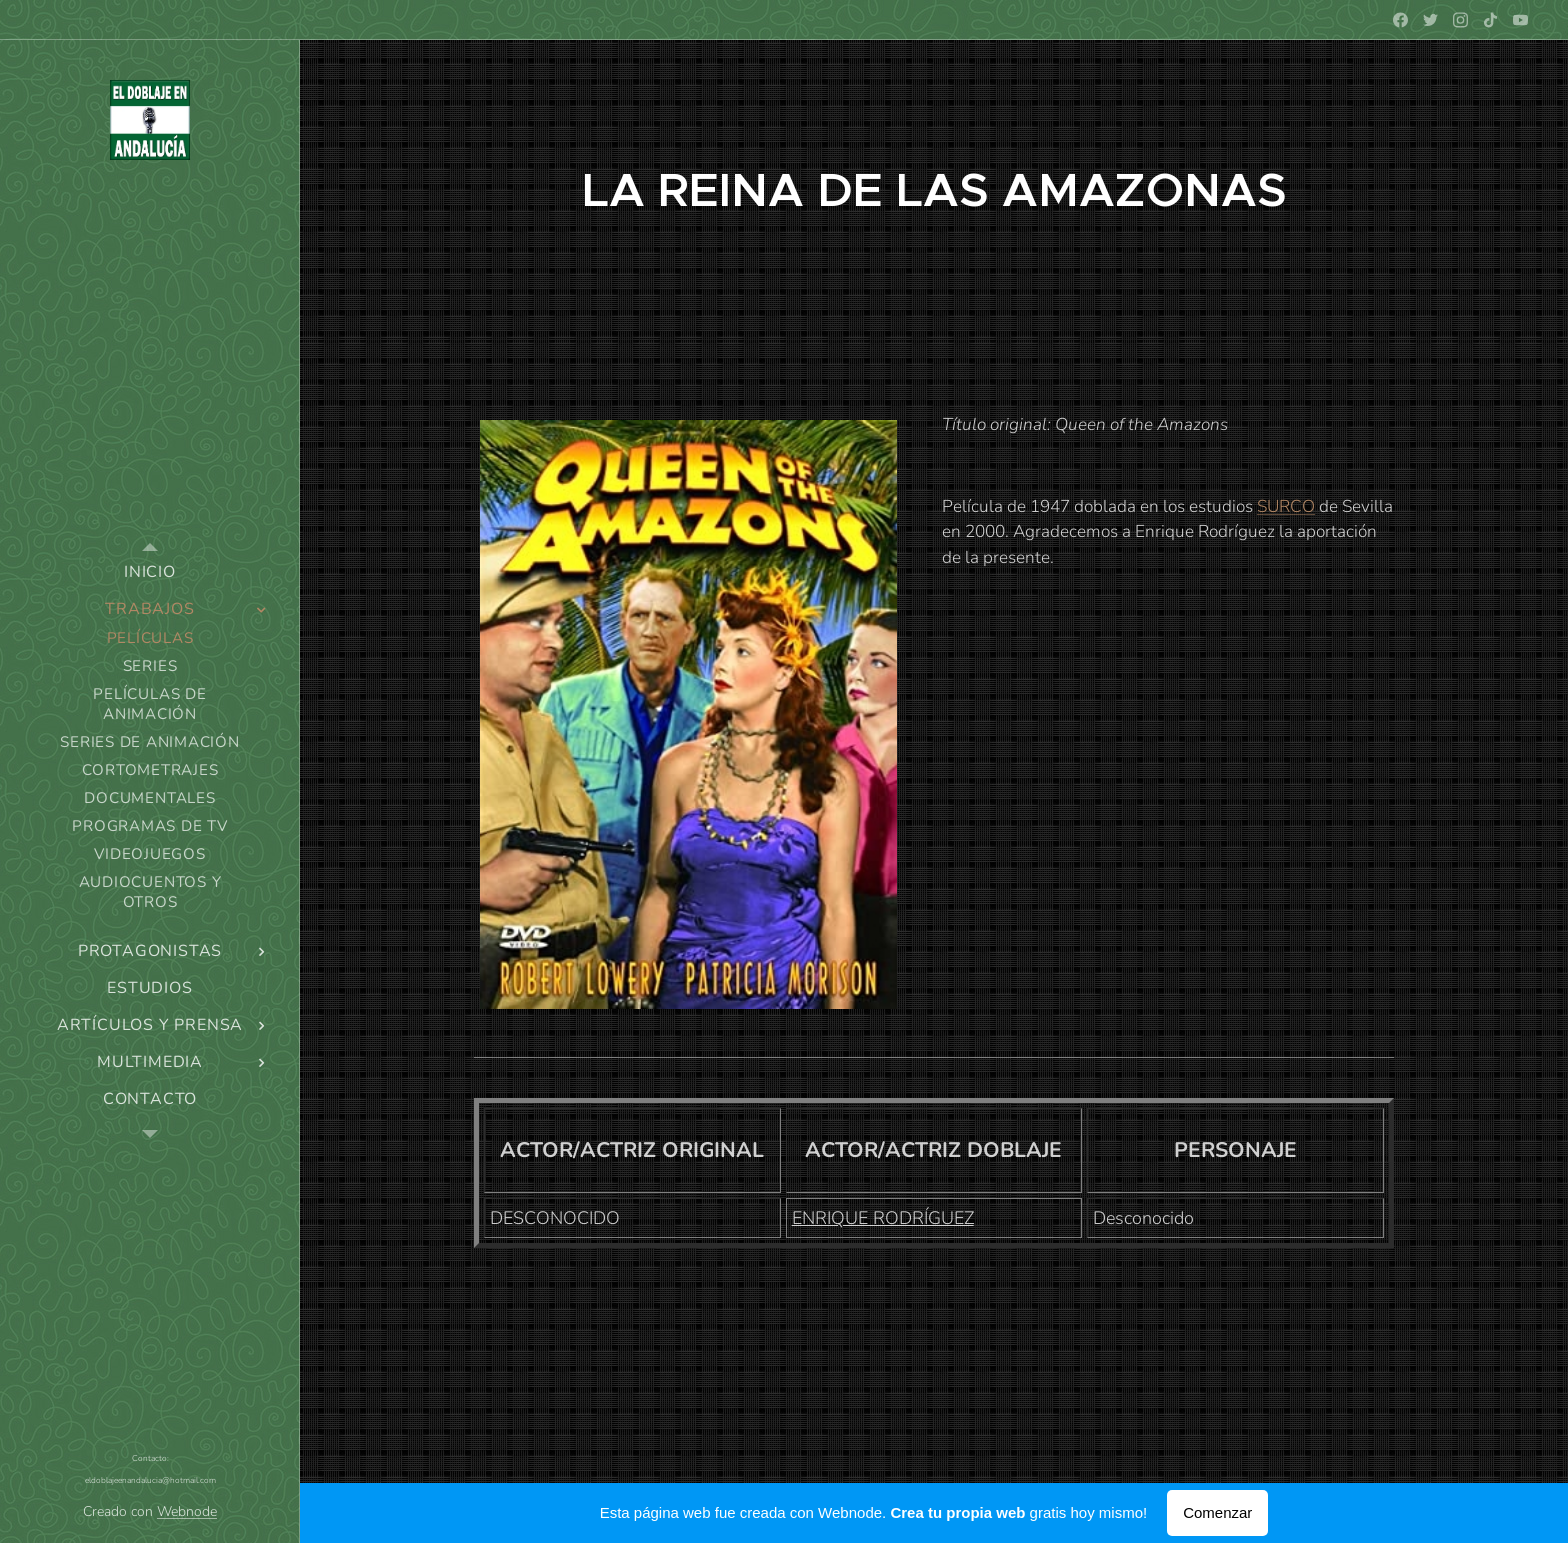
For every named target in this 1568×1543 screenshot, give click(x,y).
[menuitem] (150, 572)
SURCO (1286, 506)
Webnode (187, 1511)
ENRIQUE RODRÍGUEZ (883, 1218)
